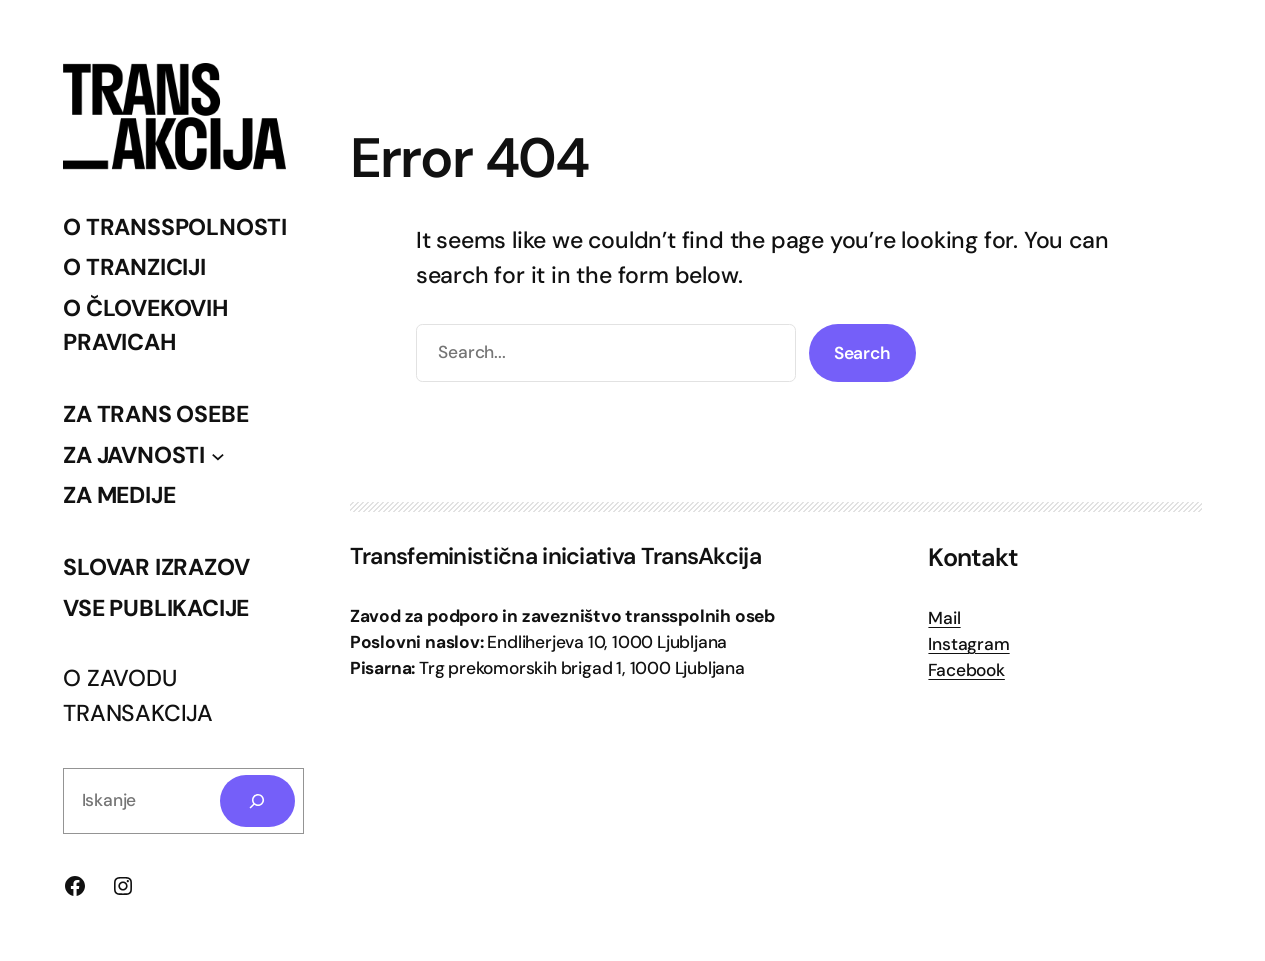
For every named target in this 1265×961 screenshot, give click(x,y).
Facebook (966, 670)
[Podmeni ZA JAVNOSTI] (218, 455)
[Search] (257, 800)
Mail (944, 618)
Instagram (968, 644)
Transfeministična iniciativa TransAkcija (555, 556)
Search (862, 353)
